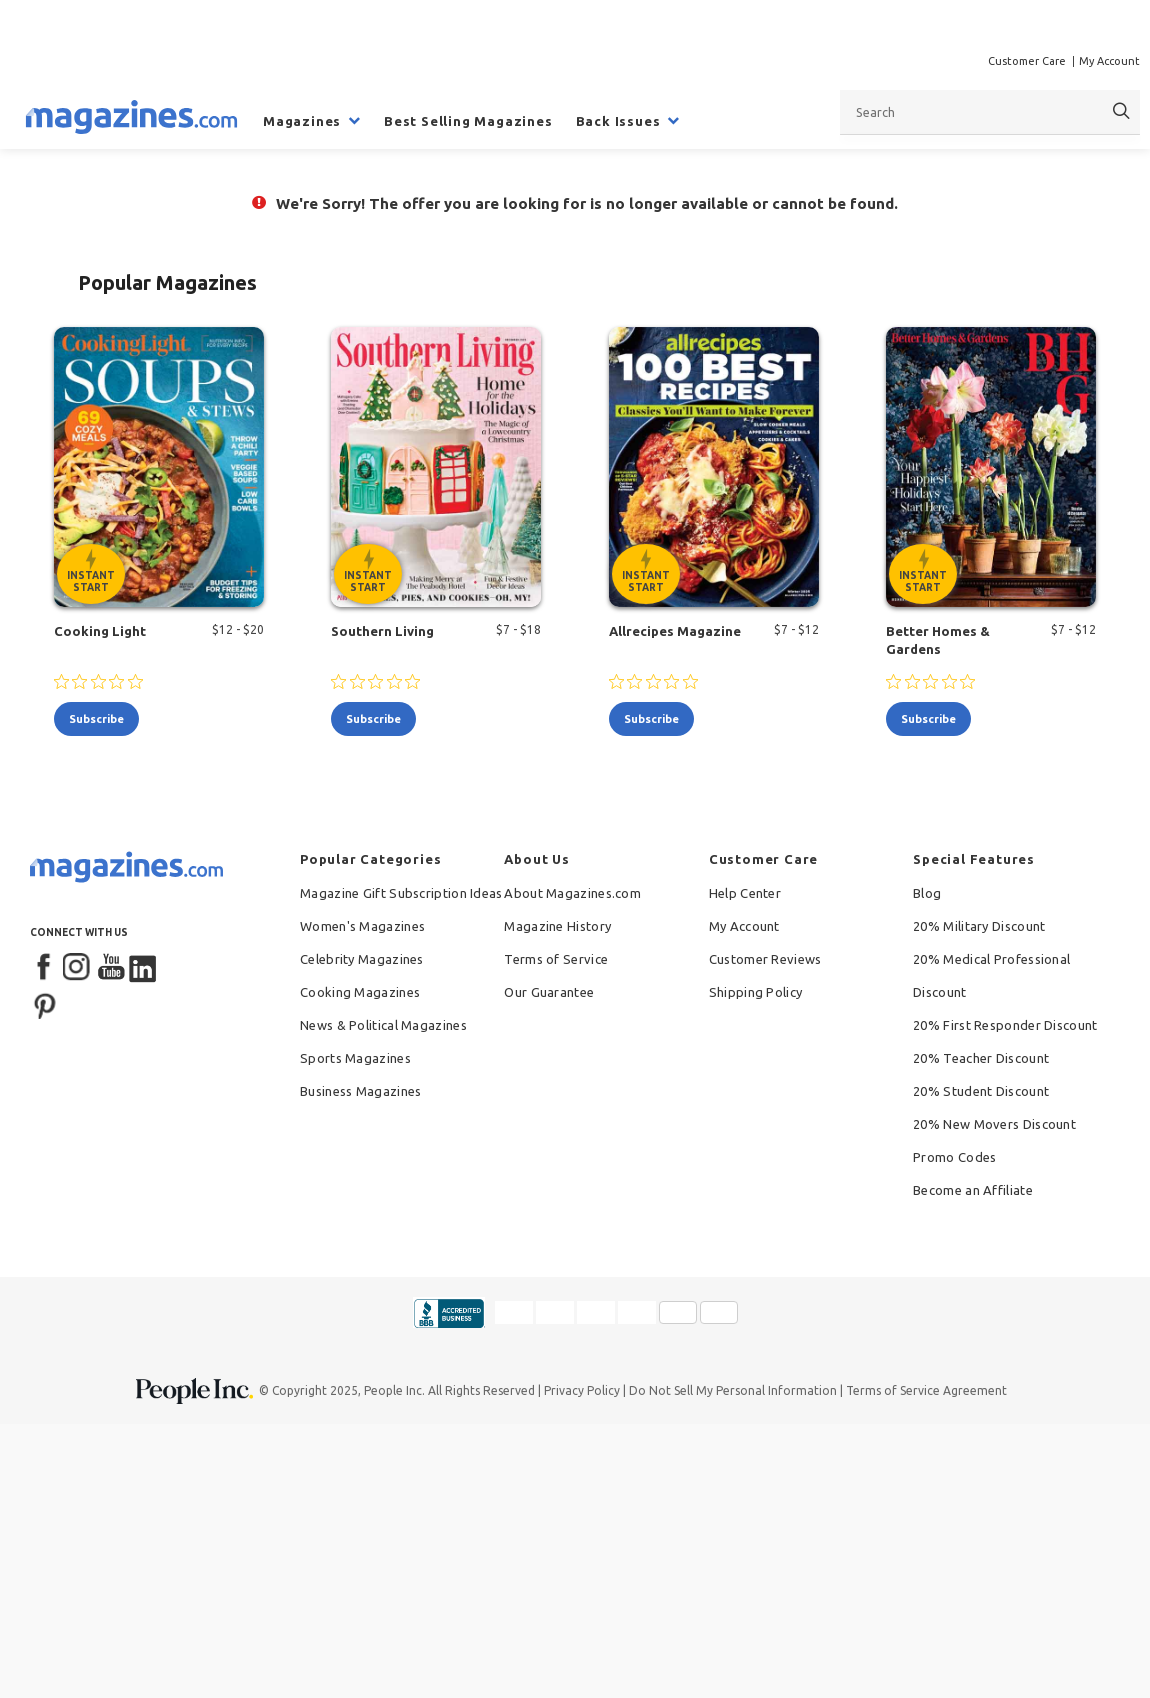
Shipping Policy (756, 992)
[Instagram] (78, 968)
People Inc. (394, 1390)
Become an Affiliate (973, 1190)
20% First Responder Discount (1005, 1025)
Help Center (745, 893)
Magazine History (557, 926)
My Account (1109, 61)
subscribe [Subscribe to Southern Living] (373, 719)
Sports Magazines (355, 1058)
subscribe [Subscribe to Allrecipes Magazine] (651, 719)
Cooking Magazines (360, 992)
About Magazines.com (572, 893)
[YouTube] (111, 968)
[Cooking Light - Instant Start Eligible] (159, 467)
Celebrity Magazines (362, 959)
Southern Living (382, 631)
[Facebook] (45, 968)
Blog (927, 893)
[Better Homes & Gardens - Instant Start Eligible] (991, 467)
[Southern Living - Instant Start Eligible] (436, 467)
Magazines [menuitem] (302, 121)
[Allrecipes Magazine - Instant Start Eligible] (714, 467)
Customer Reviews (765, 959)
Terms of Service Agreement (926, 1390)
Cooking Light (100, 631)
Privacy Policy (582, 1390)
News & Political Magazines (383, 1025)
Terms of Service (556, 959)
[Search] (1121, 111)
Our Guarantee (549, 992)
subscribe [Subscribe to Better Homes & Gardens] (928, 719)
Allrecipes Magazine (675, 631)
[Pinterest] (45, 1004)
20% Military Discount (979, 926)
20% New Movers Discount (994, 1124)
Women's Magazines (362, 926)
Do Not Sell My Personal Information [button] (733, 1390)
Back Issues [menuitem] (618, 121)
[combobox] (990, 112)
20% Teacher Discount (981, 1058)
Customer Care (1027, 61)
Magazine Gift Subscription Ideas (401, 893)
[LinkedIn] (144, 968)
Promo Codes (954, 1157)
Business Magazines (360, 1091)
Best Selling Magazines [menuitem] (468, 121)
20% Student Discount (981, 1091)
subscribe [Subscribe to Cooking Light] (96, 719)
